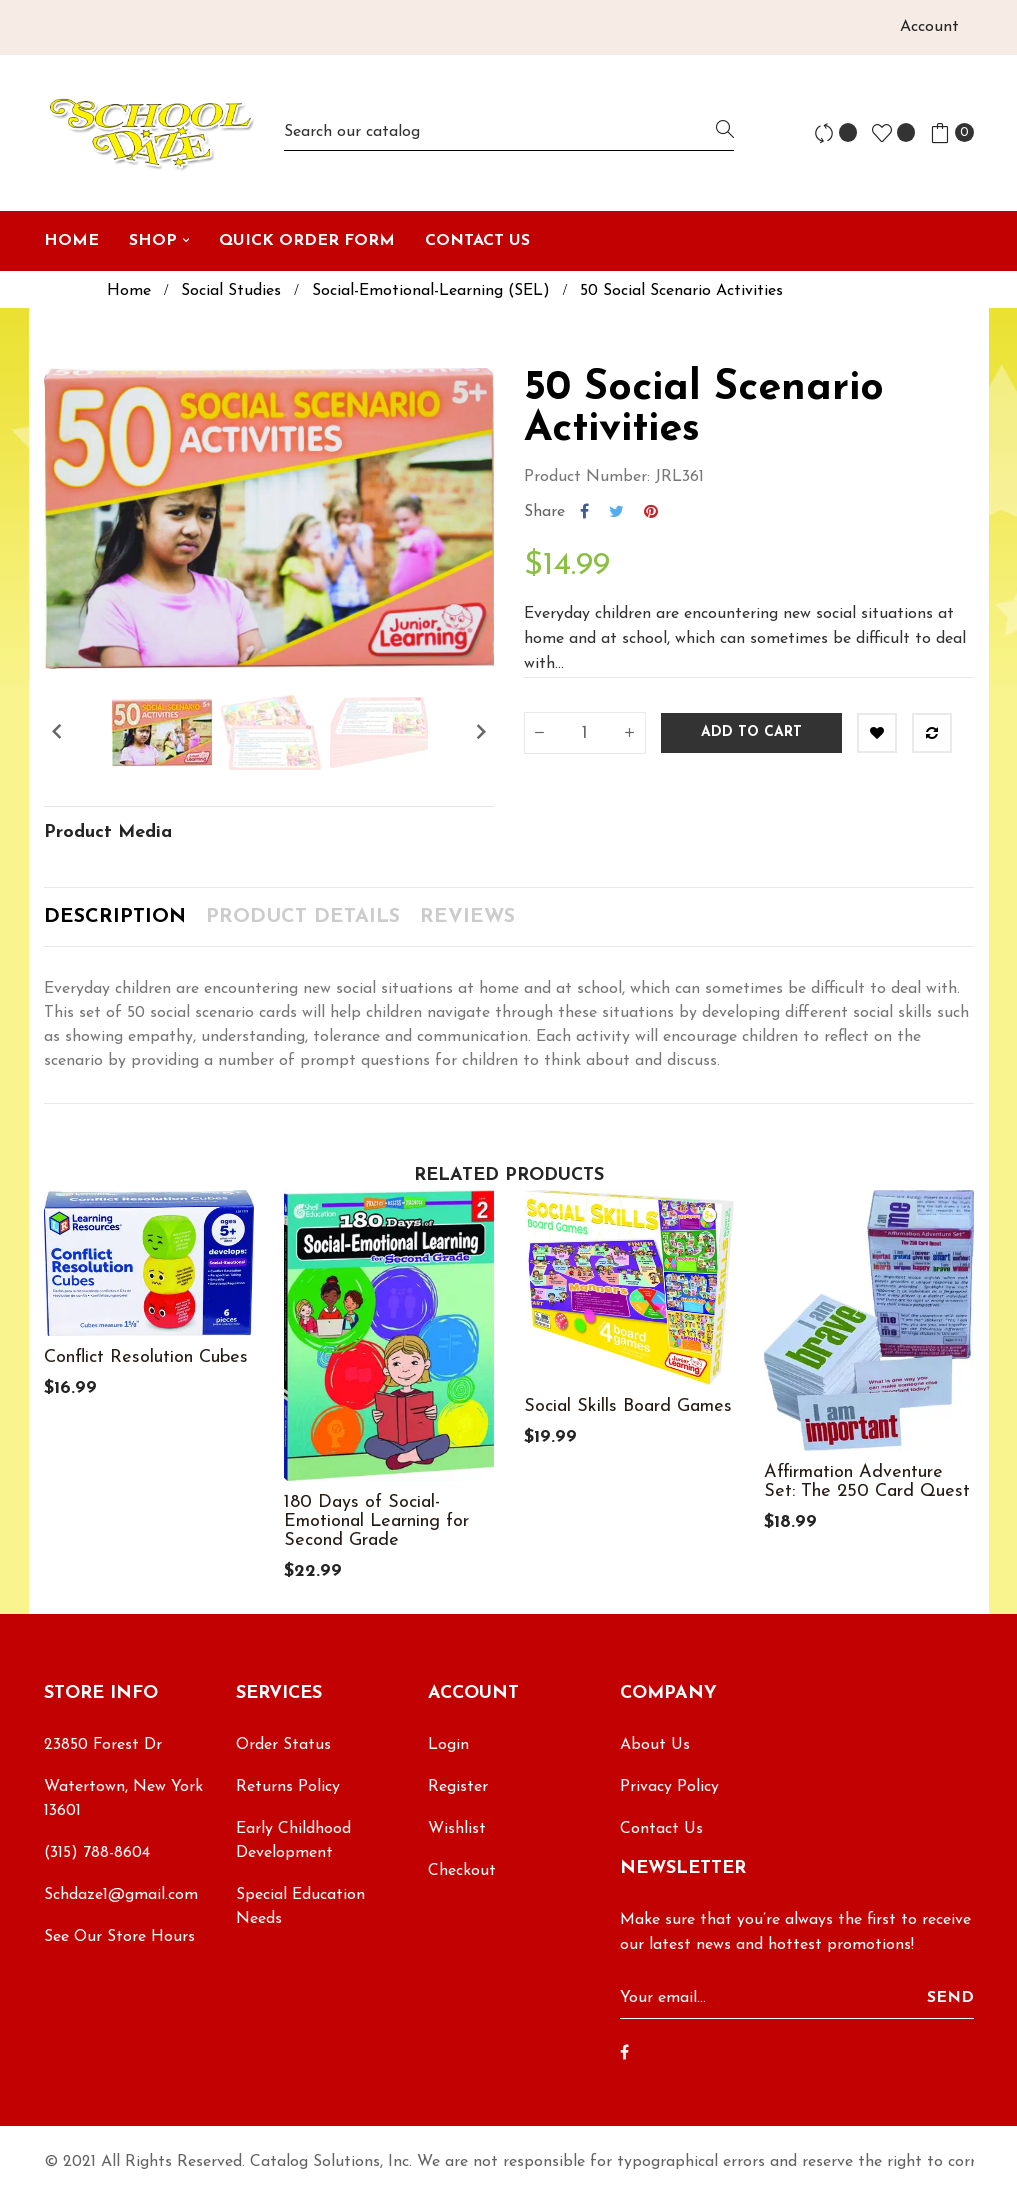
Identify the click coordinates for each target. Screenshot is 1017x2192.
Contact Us (661, 1829)
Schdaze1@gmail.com (121, 1895)
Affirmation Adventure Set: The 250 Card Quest (867, 1482)
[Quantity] (585, 733)
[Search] (509, 132)
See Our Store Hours (119, 1937)
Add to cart (751, 732)
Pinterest (651, 512)
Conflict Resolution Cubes (146, 1357)
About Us (655, 1745)
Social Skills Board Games (628, 1406)
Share (584, 512)
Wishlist (457, 1829)
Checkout (462, 1871)
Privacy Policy (669, 1787)
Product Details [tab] (303, 917)
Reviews (467, 917)
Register (458, 1787)
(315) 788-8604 (97, 1853)
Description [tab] (115, 917)
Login (448, 1745)
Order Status (283, 1745)
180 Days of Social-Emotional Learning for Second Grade (376, 1521)
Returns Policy (288, 1787)
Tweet (616, 512)
